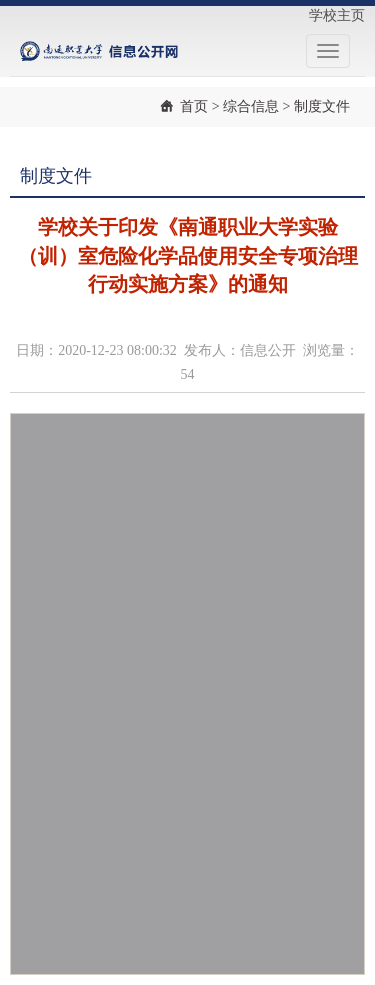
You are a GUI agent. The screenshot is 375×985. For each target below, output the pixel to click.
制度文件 (322, 106)
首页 (194, 106)
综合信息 (251, 106)
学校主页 (337, 15)
